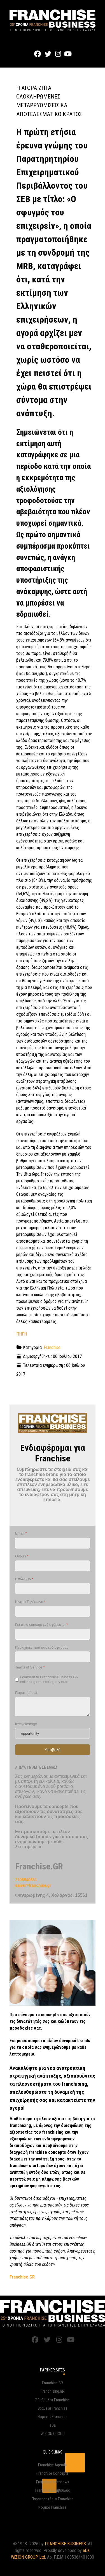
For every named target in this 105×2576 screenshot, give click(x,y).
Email (21, 1533)
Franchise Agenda (52, 2465)
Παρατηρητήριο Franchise (53, 2499)
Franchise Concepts (52, 2473)
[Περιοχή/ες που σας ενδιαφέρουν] (52, 1657)
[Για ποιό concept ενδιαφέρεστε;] (52, 1634)
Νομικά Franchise (52, 2507)
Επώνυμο (24, 1579)
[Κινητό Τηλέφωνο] (52, 1611)
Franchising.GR (52, 2391)
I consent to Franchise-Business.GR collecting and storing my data (49, 1679)
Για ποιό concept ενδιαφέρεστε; (41, 1624)
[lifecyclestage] (52, 1733)
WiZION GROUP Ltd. (28, 2557)
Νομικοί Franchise (52, 2416)
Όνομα (21, 1556)
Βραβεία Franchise (52, 2408)
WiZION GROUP (53, 2433)
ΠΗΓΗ (21, 1334)
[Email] (52, 1543)
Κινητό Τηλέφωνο (30, 1602)
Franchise (52, 1347)
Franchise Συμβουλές (52, 2490)
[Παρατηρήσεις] (52, 1706)
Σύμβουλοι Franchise (52, 2400)
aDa (53, 2425)
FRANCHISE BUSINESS (65, 2543)
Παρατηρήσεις (26, 1693)
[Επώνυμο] (52, 1588)
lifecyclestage (26, 1724)
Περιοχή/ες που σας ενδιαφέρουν (41, 1647)
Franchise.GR (52, 2383)
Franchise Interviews (52, 2482)
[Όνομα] (52, 1566)
